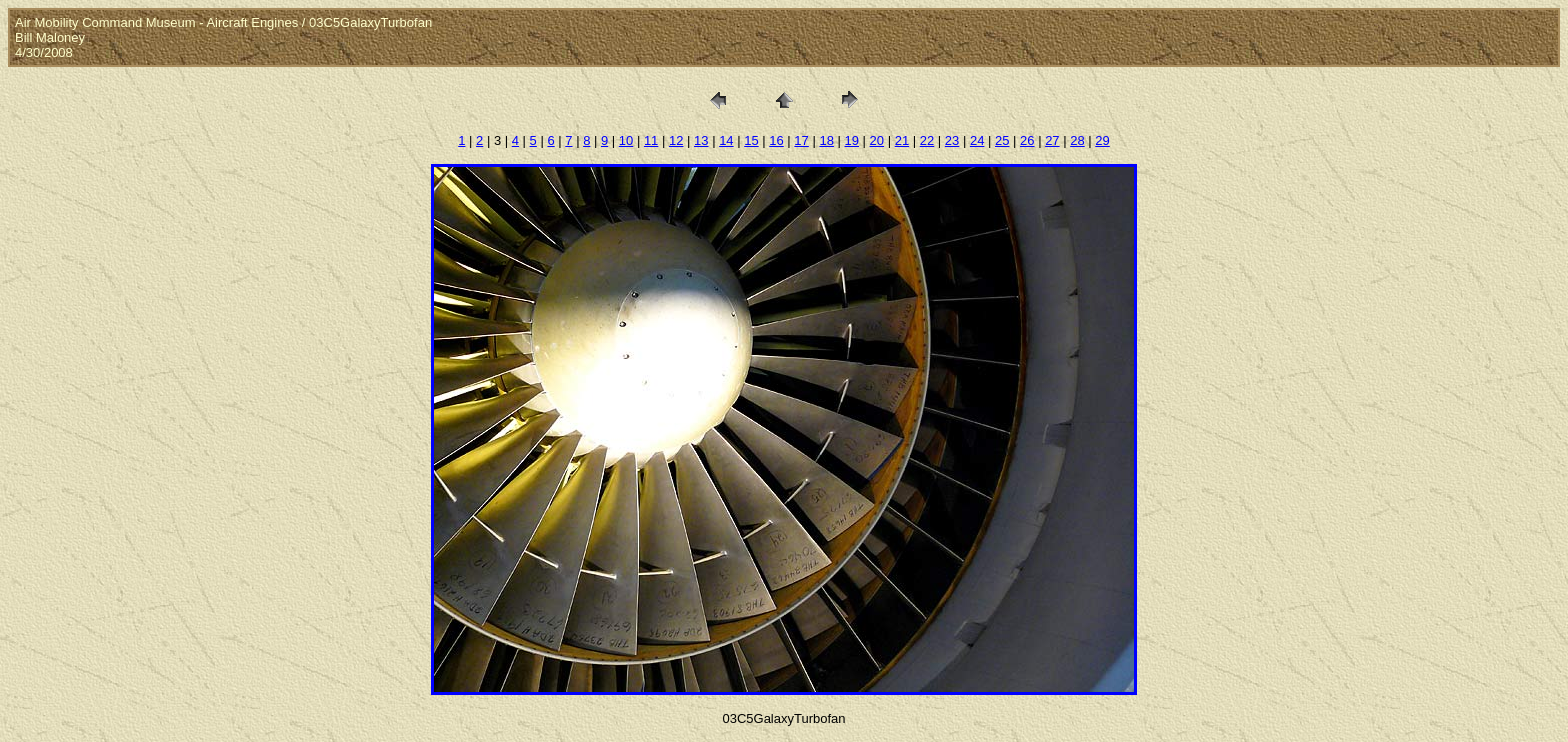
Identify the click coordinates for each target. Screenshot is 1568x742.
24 (977, 140)
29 (1102, 140)
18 (826, 140)
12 (676, 140)
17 (801, 140)
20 (877, 140)
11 (651, 140)
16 (776, 140)
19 (852, 140)
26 (1027, 140)
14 (726, 140)
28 (1077, 140)
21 (902, 140)
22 (927, 140)
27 (1052, 140)
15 (751, 140)
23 (952, 140)
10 (626, 140)
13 (701, 140)
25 (1002, 140)
